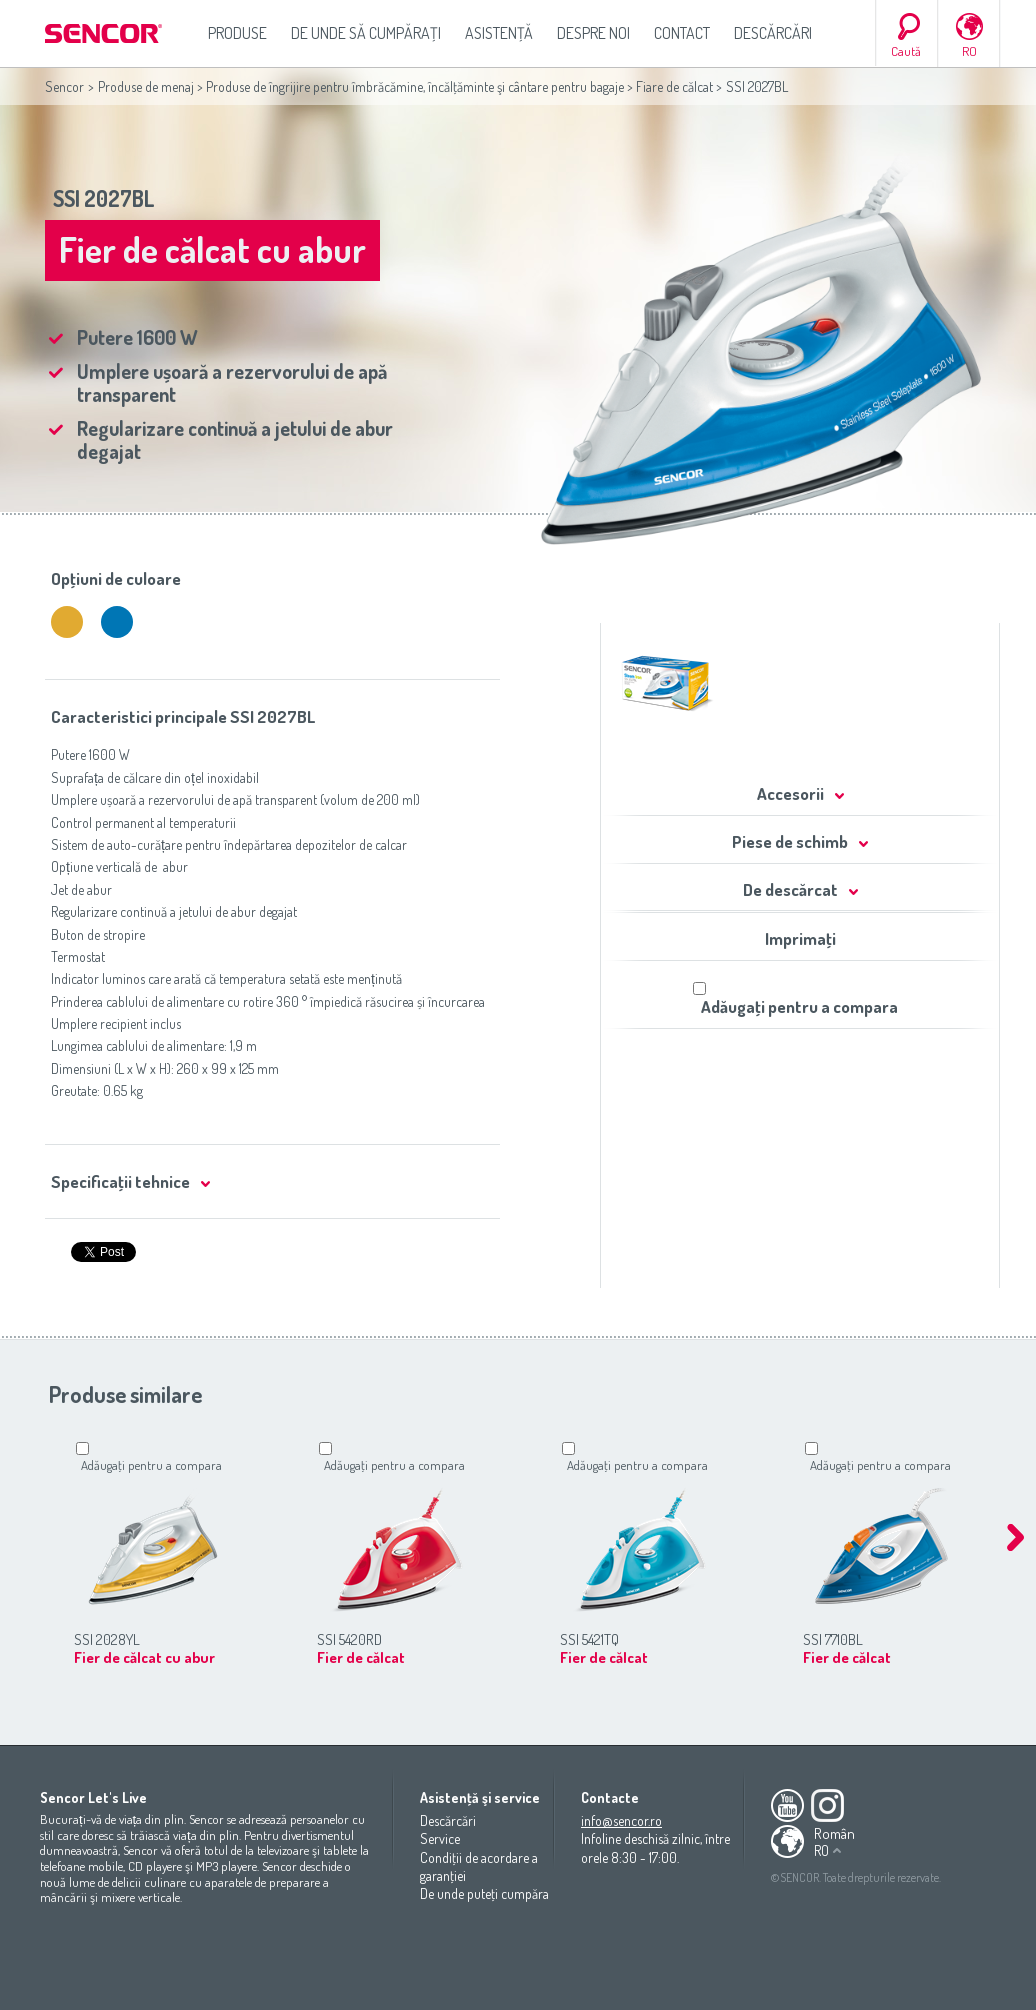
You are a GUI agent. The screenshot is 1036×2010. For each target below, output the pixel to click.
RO (969, 51)
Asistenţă (499, 33)
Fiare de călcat (674, 86)
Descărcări (773, 33)
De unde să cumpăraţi (366, 33)
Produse (237, 33)
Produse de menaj (146, 86)
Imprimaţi (800, 938)
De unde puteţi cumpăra (484, 1893)
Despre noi (593, 33)
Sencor (64, 86)
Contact (682, 33)
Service (440, 1838)
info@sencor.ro (621, 1820)
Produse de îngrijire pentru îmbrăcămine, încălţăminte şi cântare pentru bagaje (415, 86)
